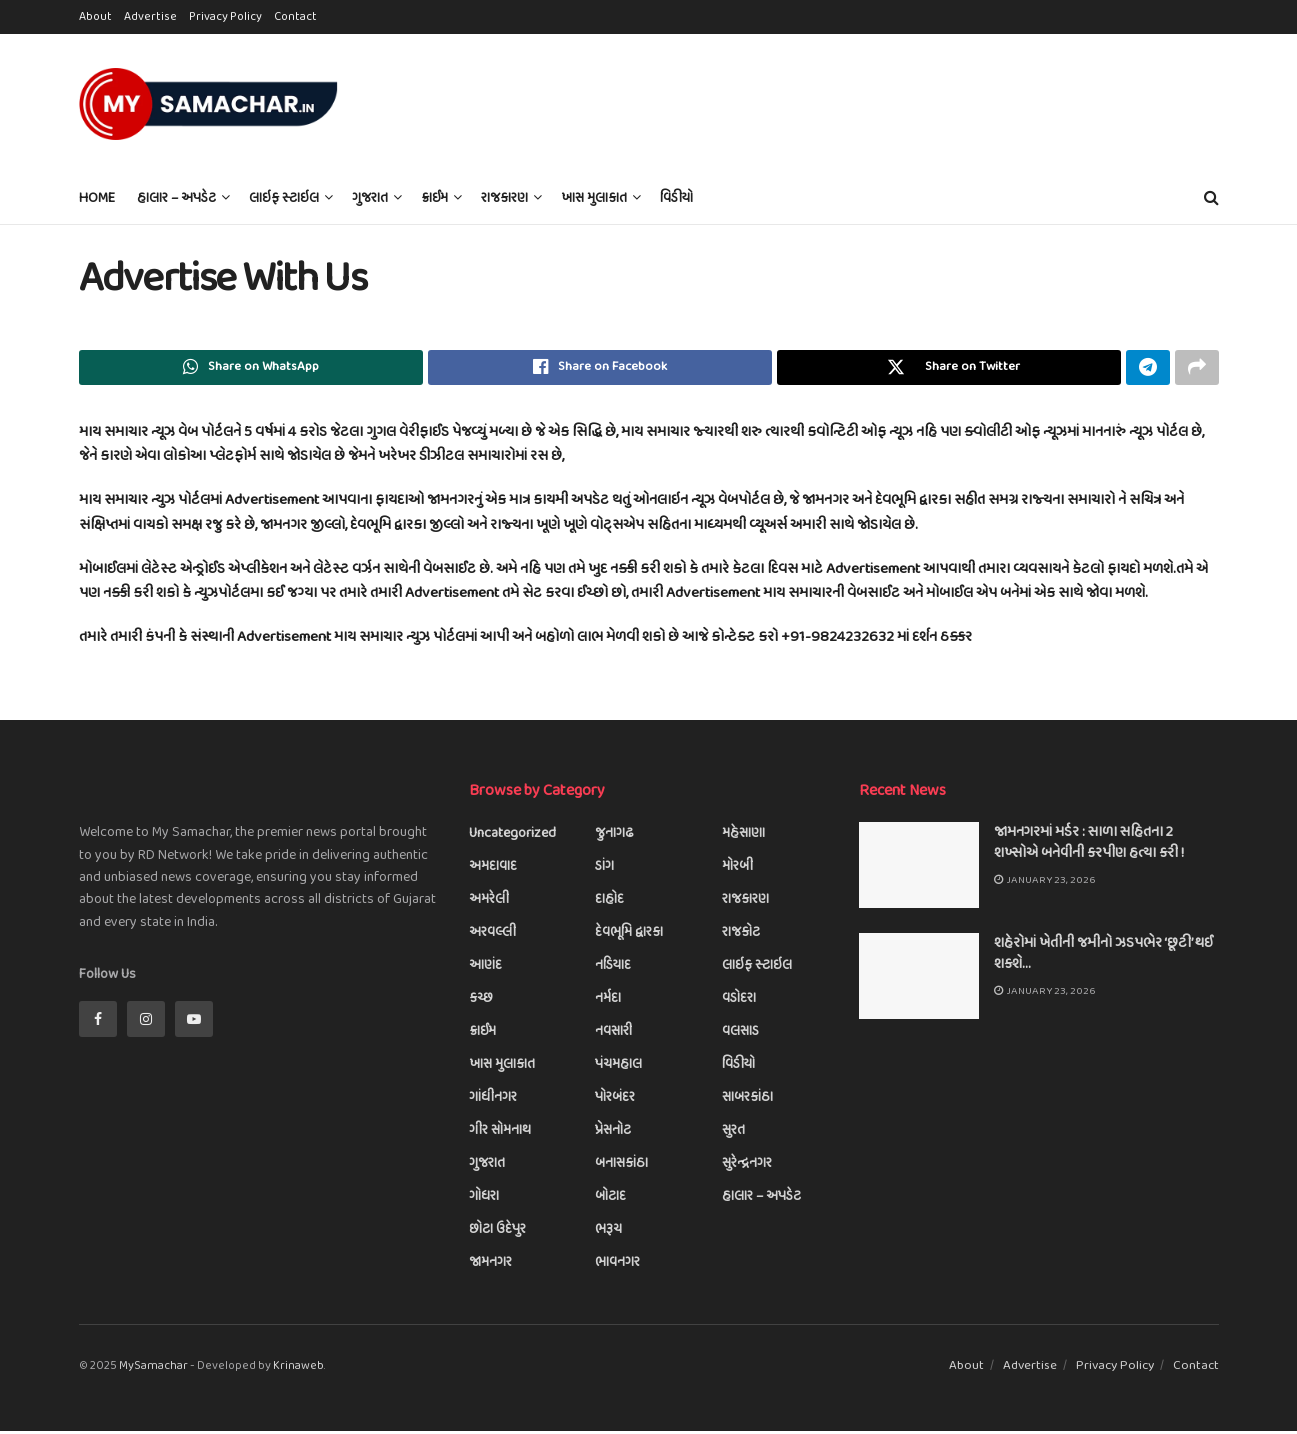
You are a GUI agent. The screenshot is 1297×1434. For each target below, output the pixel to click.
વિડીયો (676, 198)
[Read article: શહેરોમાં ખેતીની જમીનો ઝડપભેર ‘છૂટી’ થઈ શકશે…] (919, 980)
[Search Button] (1211, 199)
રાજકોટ (741, 936)
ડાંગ (604, 870)
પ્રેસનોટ (613, 1134)
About (95, 17)
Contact (295, 17)
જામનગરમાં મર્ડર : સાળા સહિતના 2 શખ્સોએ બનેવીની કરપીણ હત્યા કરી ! (1089, 846)
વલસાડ (740, 1035)
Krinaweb (298, 1370)
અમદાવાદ (493, 870)
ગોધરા (484, 1200)
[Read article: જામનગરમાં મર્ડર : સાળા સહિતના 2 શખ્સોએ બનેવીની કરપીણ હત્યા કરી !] (919, 869)
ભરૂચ (608, 1233)
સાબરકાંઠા (747, 1101)
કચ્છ (481, 1002)
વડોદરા (739, 1002)
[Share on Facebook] (600, 369)
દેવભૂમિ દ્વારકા (629, 936)
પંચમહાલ (618, 1068)
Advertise (150, 17)
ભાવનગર (617, 1266)
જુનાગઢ (614, 837)
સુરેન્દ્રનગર (747, 1167)
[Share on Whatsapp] (251, 369)
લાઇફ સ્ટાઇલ (284, 198)
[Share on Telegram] (1148, 369)
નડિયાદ (613, 969)
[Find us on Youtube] (194, 1022)
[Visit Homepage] (208, 104)
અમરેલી (489, 903)
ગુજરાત (370, 198)
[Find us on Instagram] (146, 1022)
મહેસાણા (743, 837)
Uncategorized (512, 837)
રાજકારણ (504, 198)
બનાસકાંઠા (621, 1167)
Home (97, 198)
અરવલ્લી (492, 936)
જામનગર (490, 1266)
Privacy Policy (225, 17)
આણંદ (485, 969)
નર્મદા (608, 1002)
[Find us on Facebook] (98, 1022)
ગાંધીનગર (493, 1101)
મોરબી (737, 870)
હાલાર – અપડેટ (176, 198)
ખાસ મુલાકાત (594, 198)
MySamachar (153, 1370)
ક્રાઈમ (434, 198)
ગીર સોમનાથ (500, 1134)
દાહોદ (609, 903)
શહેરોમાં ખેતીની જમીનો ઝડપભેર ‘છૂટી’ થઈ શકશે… (1103, 957)
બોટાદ (610, 1200)
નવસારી (613, 1035)
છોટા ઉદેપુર (497, 1233)
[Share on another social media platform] (1197, 369)
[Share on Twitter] (949, 369)
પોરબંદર (615, 1101)
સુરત (733, 1134)
